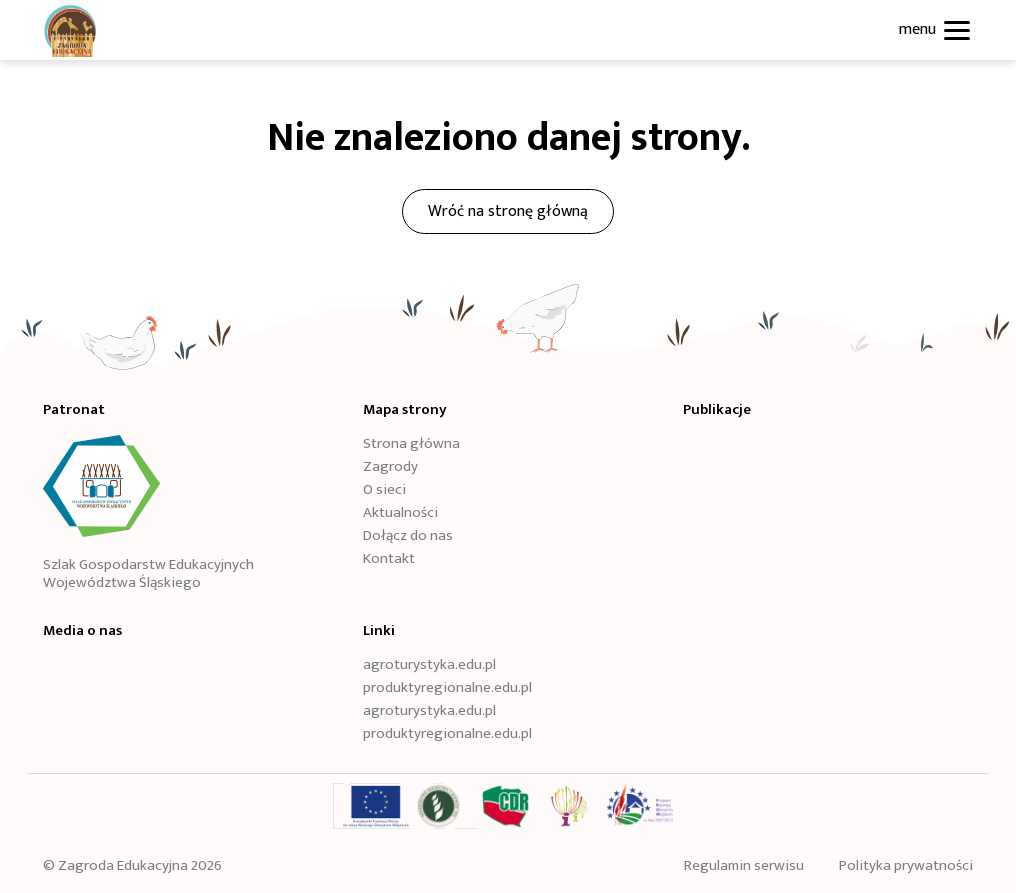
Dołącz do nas (408, 536)
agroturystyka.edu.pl (429, 665)
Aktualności (400, 513)
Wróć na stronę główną (508, 211)
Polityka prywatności (906, 865)
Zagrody (390, 467)
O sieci (384, 490)
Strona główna (411, 444)
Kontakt (389, 559)
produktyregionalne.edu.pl (447, 688)
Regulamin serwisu (744, 865)
